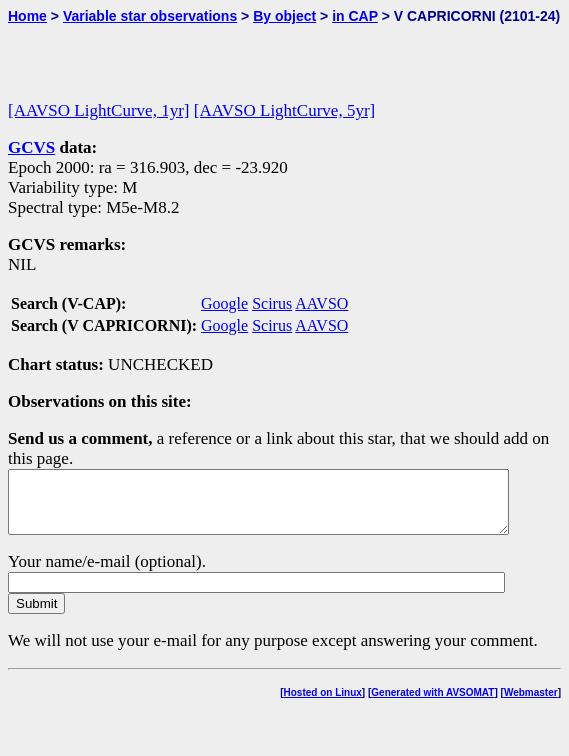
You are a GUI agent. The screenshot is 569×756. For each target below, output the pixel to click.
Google (224, 303)
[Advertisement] (242, 54)
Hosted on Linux (323, 704)
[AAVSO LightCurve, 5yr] (284, 110)
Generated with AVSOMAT (432, 704)
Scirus (272, 303)
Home (27, 16)
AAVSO (321, 303)
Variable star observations (150, 16)
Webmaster (531, 704)
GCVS (31, 147)
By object (284, 16)
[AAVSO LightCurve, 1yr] (98, 110)
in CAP (355, 16)
